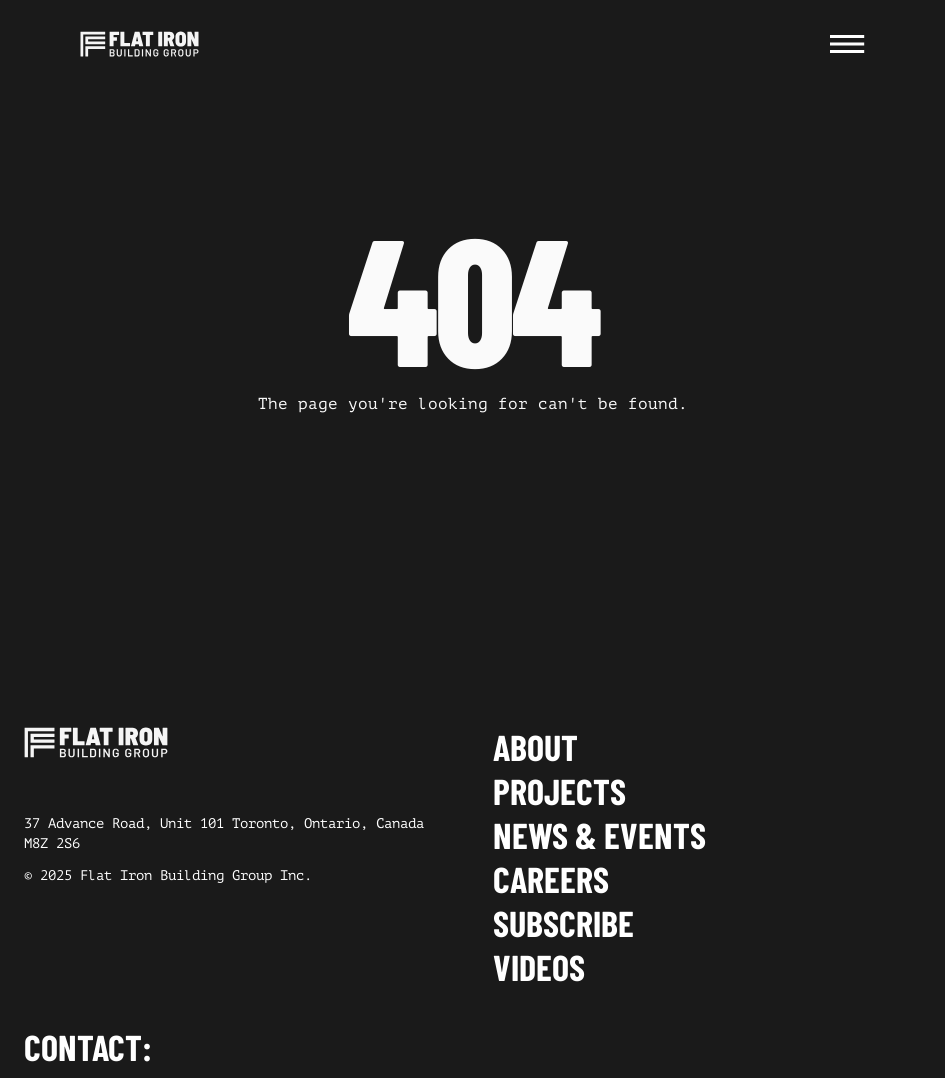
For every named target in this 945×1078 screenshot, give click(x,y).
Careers (551, 879)
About (535, 747)
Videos (539, 967)
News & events (599, 835)
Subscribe (563, 923)
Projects (559, 791)
